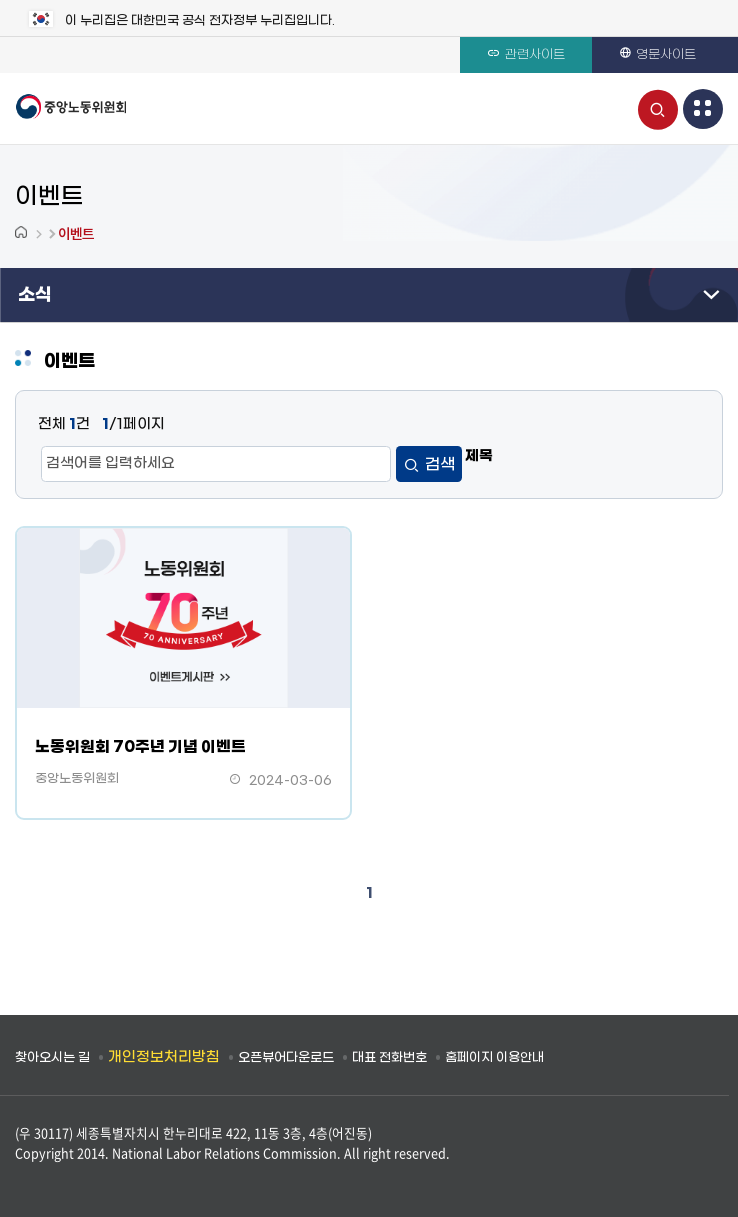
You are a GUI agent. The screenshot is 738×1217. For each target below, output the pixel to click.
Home (23, 233)
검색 (440, 464)
